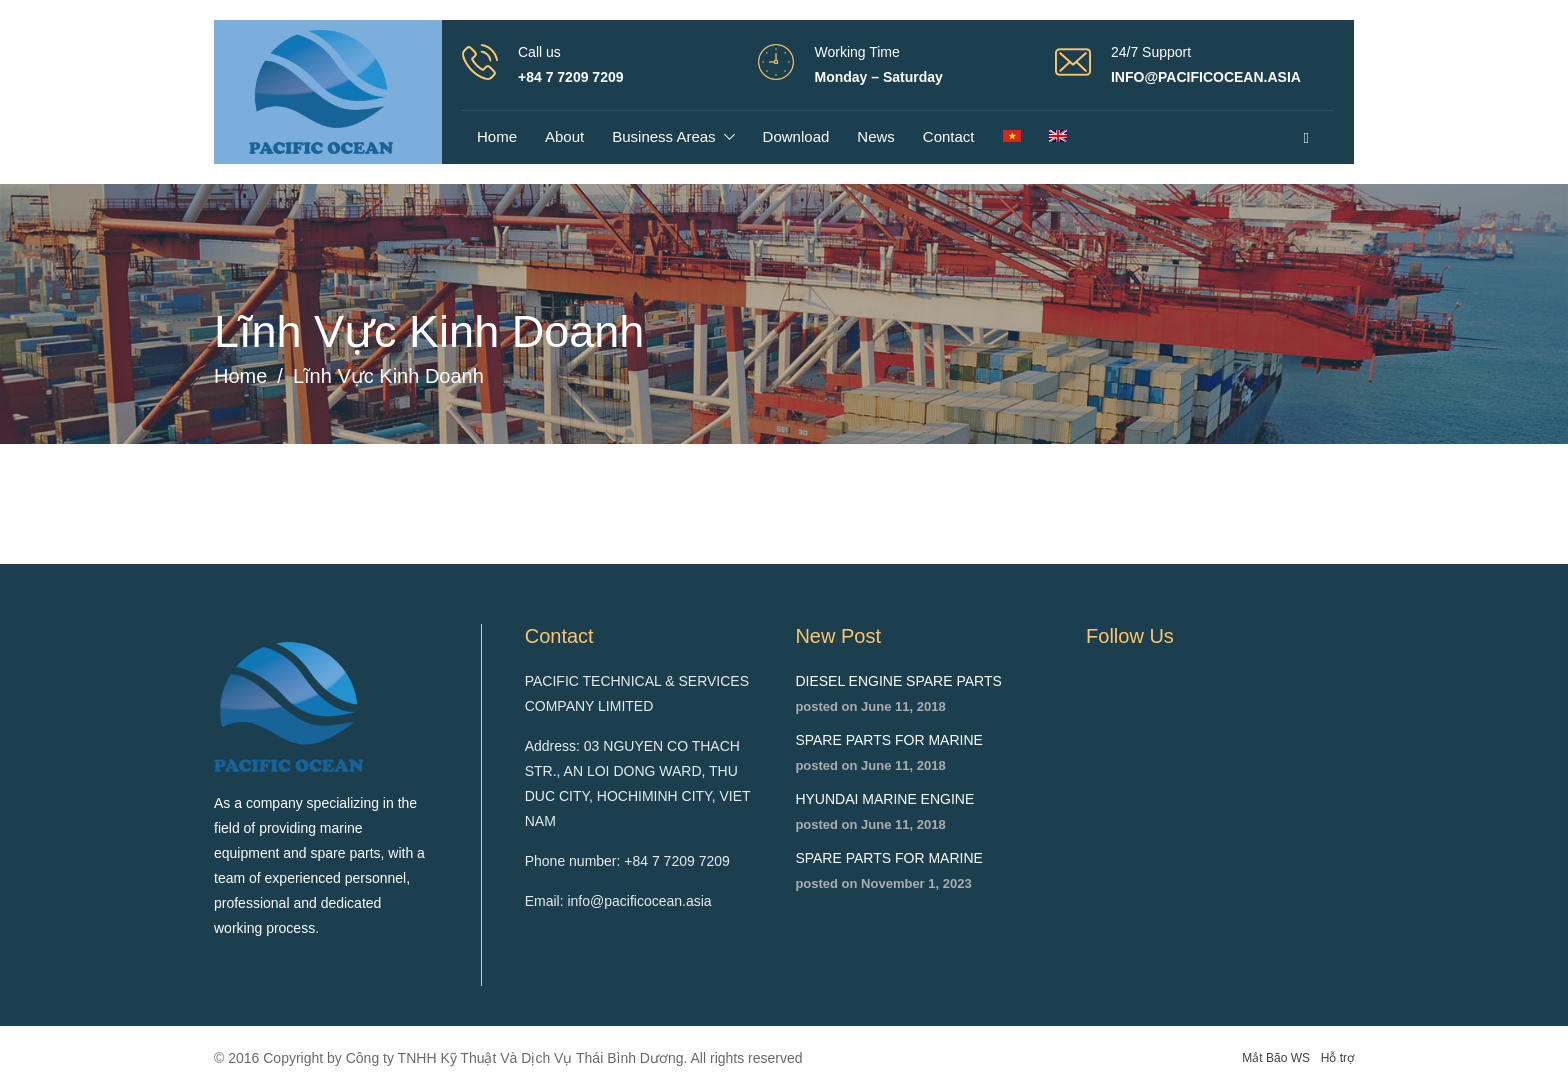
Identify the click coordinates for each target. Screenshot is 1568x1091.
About (564, 136)
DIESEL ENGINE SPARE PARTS (898, 681)
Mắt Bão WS (1276, 1058)
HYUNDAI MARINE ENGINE (884, 799)
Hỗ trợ (1337, 1058)
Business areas (663, 136)
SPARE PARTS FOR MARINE (888, 740)
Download (796, 136)
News (876, 136)
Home (497, 136)
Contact (949, 136)
